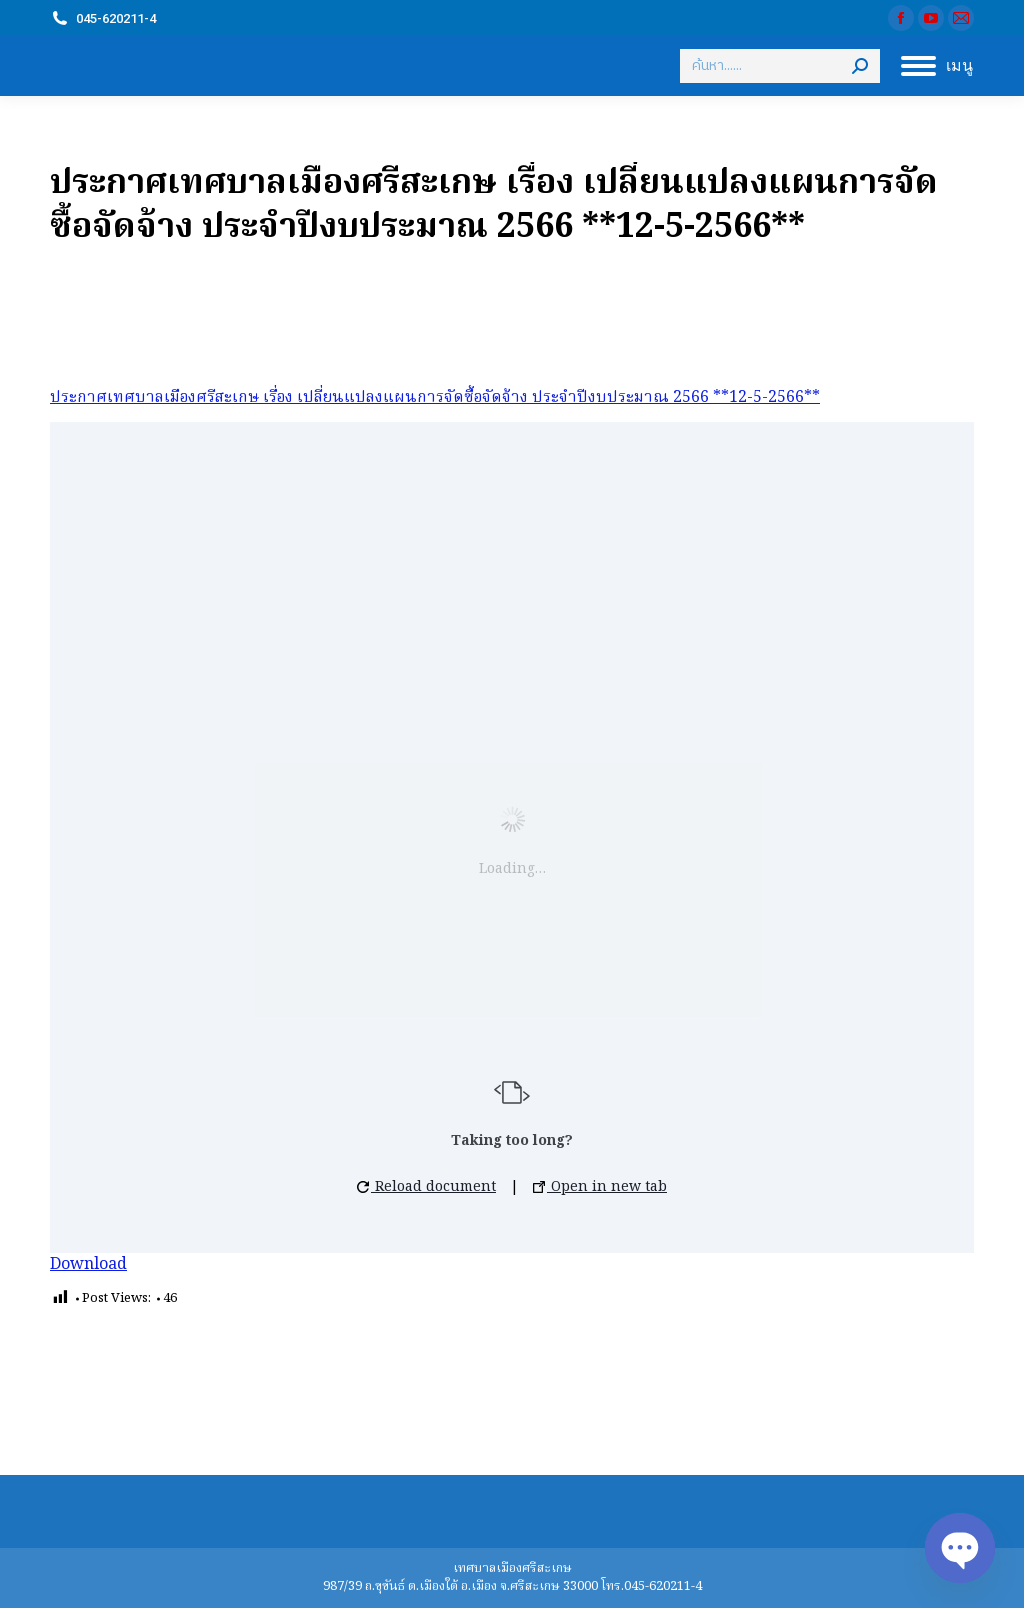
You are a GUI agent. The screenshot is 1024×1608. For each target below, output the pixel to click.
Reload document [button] (426, 1187)
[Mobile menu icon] (937, 66)
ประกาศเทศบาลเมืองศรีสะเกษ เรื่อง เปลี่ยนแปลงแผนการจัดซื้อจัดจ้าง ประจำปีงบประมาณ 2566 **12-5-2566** (435, 398)
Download (88, 1265)
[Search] (780, 66)
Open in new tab (600, 1187)
